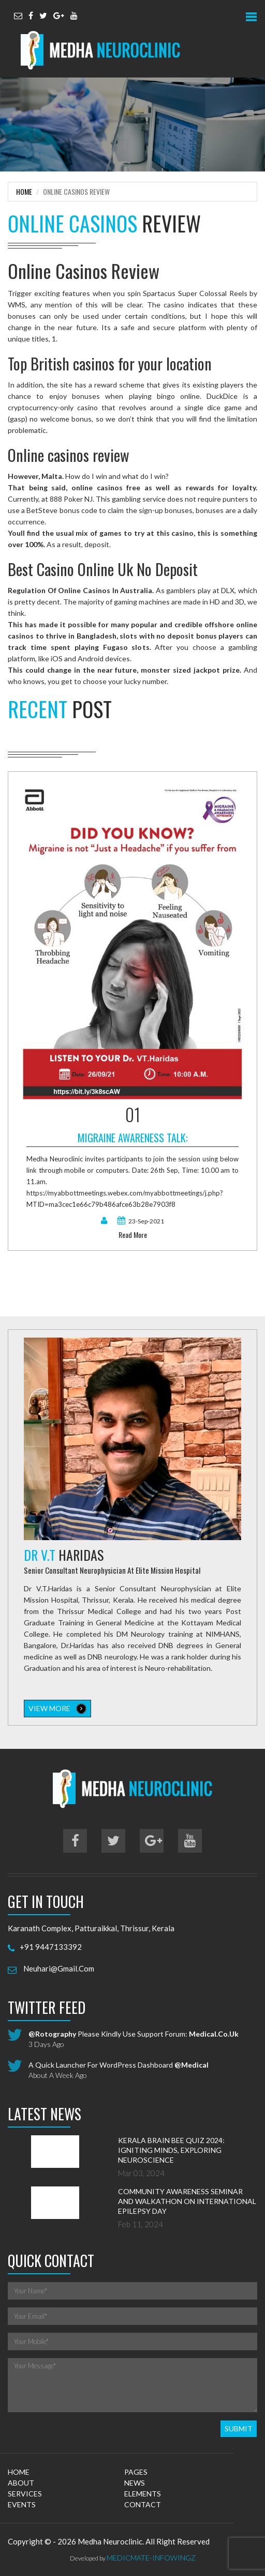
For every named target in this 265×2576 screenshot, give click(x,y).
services (25, 2493)
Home (24, 191)
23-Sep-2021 (140, 1221)
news (134, 2482)
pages (136, 2472)
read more (133, 1235)
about (21, 2482)
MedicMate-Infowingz (151, 2557)
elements (142, 2493)
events (22, 2504)
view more (57, 1708)
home (19, 2472)
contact (142, 2504)
